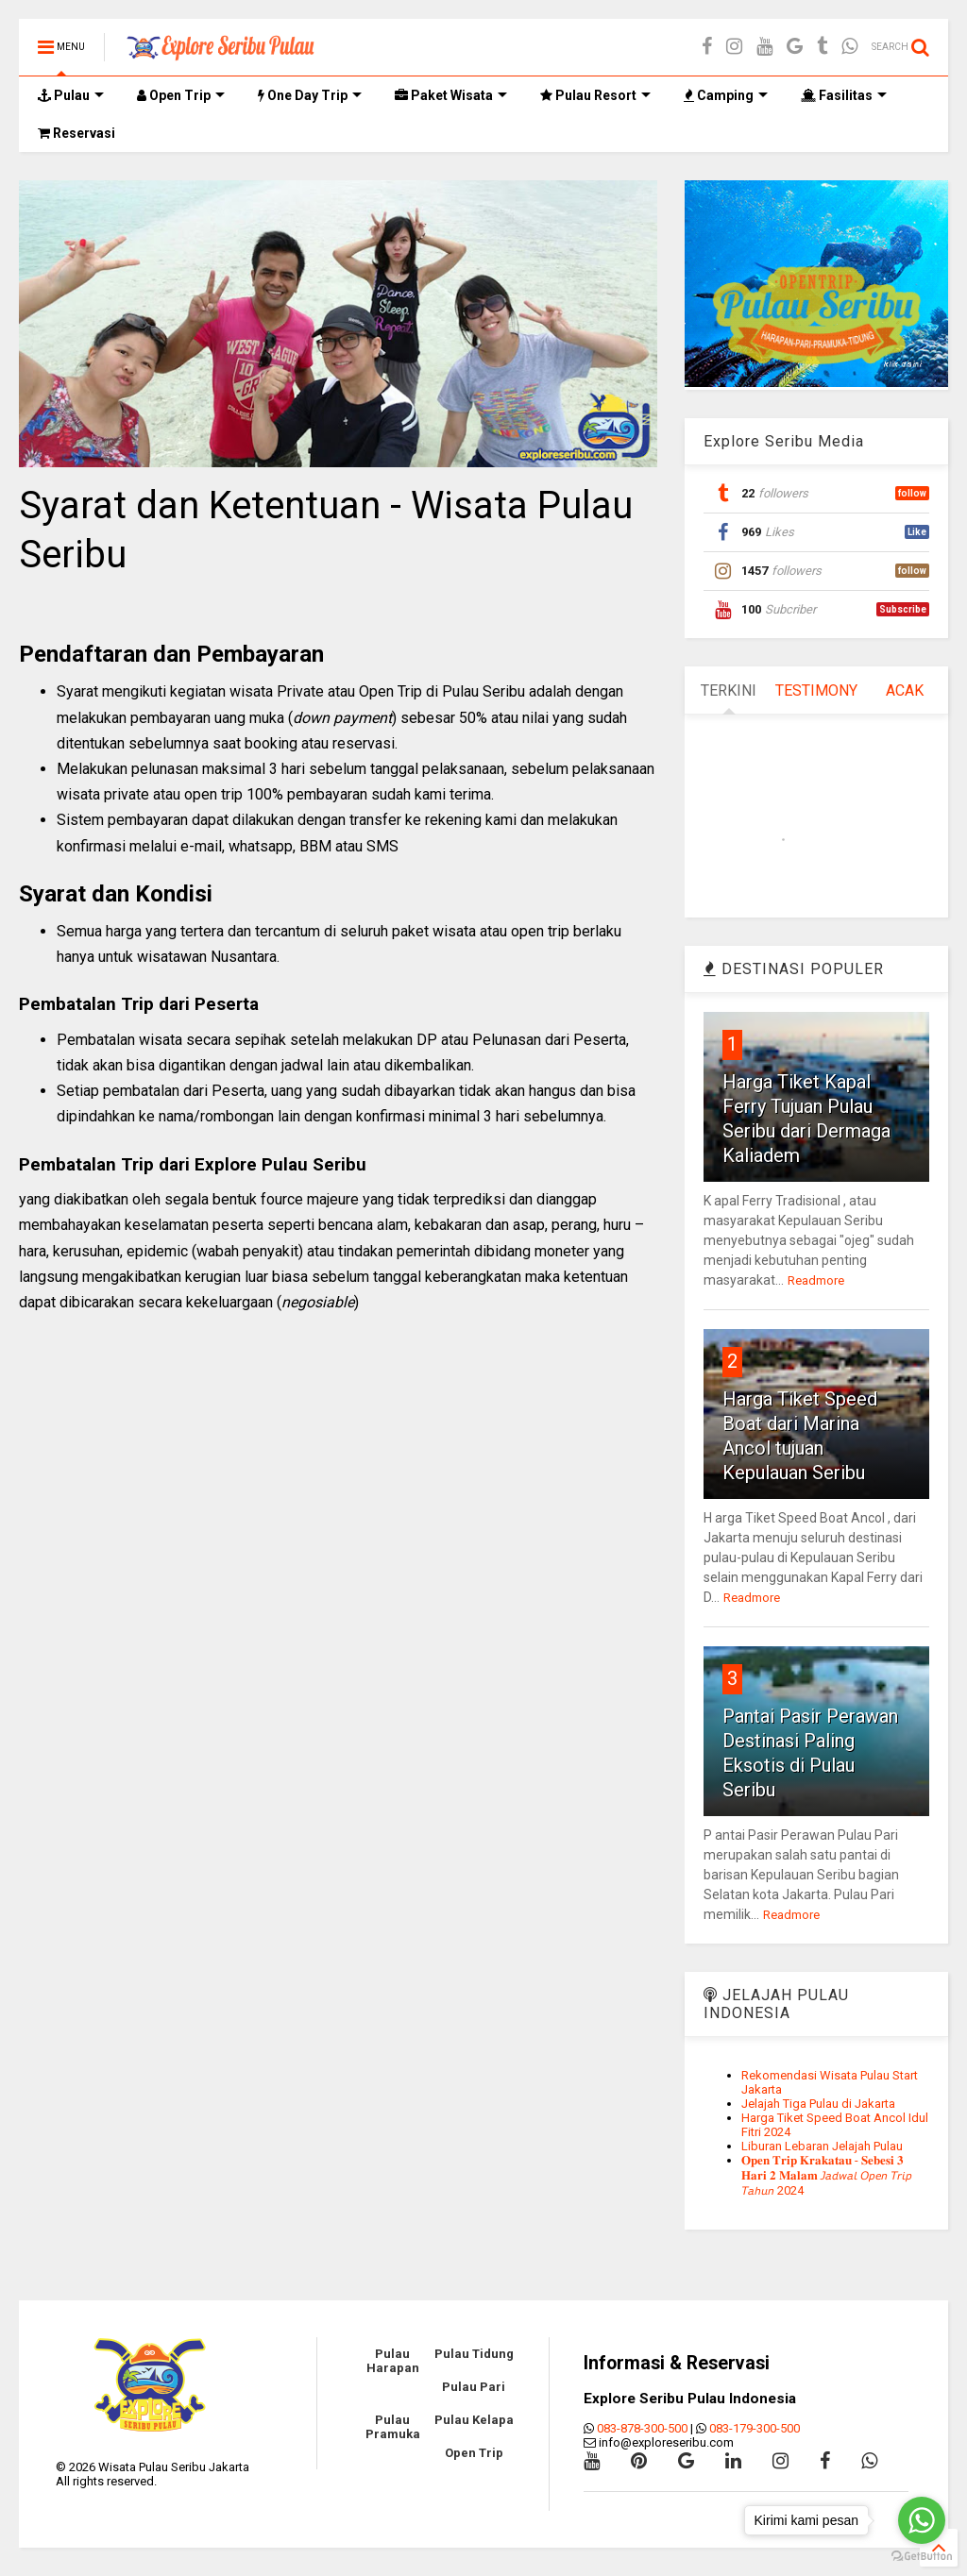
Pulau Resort (595, 95)
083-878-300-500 (642, 2428)
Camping (726, 95)
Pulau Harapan (392, 2361)
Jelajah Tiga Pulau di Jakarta (818, 2103)
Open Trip (181, 95)
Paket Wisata (451, 95)
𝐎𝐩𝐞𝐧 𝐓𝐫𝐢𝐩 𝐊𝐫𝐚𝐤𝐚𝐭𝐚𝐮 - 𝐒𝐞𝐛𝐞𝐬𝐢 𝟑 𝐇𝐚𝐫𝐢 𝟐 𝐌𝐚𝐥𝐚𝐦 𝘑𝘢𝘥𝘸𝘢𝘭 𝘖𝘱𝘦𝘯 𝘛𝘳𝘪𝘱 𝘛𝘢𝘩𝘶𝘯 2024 (826, 2175)
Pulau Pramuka (392, 2427)
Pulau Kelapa (474, 2420)
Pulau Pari (473, 2387)
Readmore (816, 1280)
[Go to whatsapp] (921, 2520)
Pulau (71, 95)
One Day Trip (310, 95)
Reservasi (76, 133)
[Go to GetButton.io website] (921, 2557)
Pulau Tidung (474, 2354)
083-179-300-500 (754, 2428)
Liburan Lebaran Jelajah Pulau (822, 2146)
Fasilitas (844, 95)
